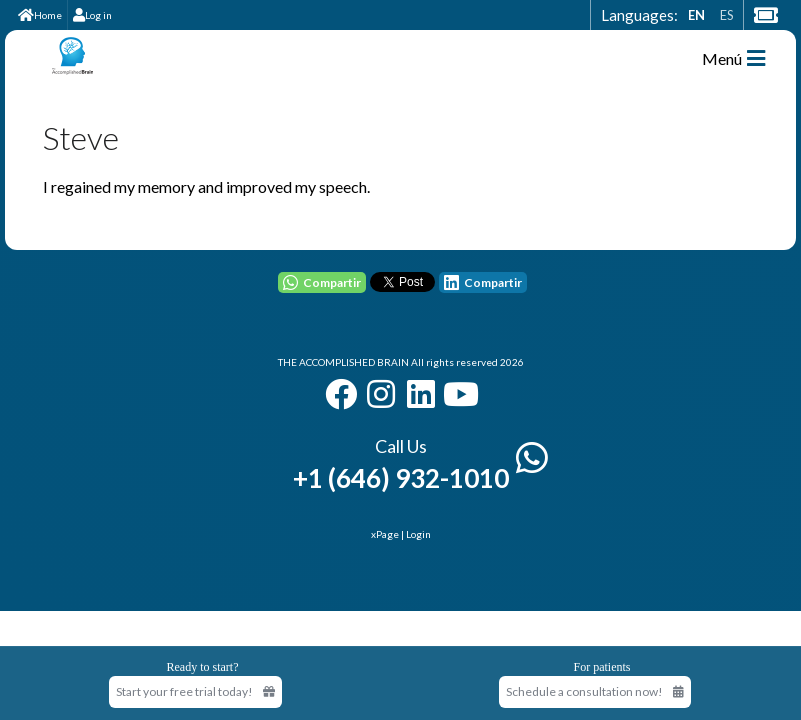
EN (696, 15)
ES (726, 15)
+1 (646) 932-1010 (401, 478)
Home (40, 15)
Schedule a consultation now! (595, 691)
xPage (386, 534)
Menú (733, 58)
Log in (92, 15)
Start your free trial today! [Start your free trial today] (195, 691)
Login (418, 534)
